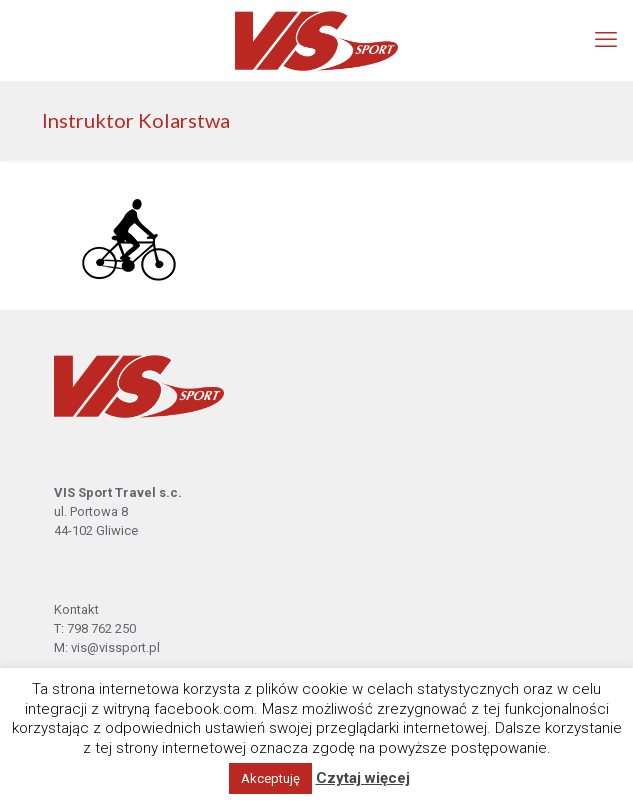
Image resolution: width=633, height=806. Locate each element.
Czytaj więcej (363, 778)
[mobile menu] (606, 40)
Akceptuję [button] (270, 778)
